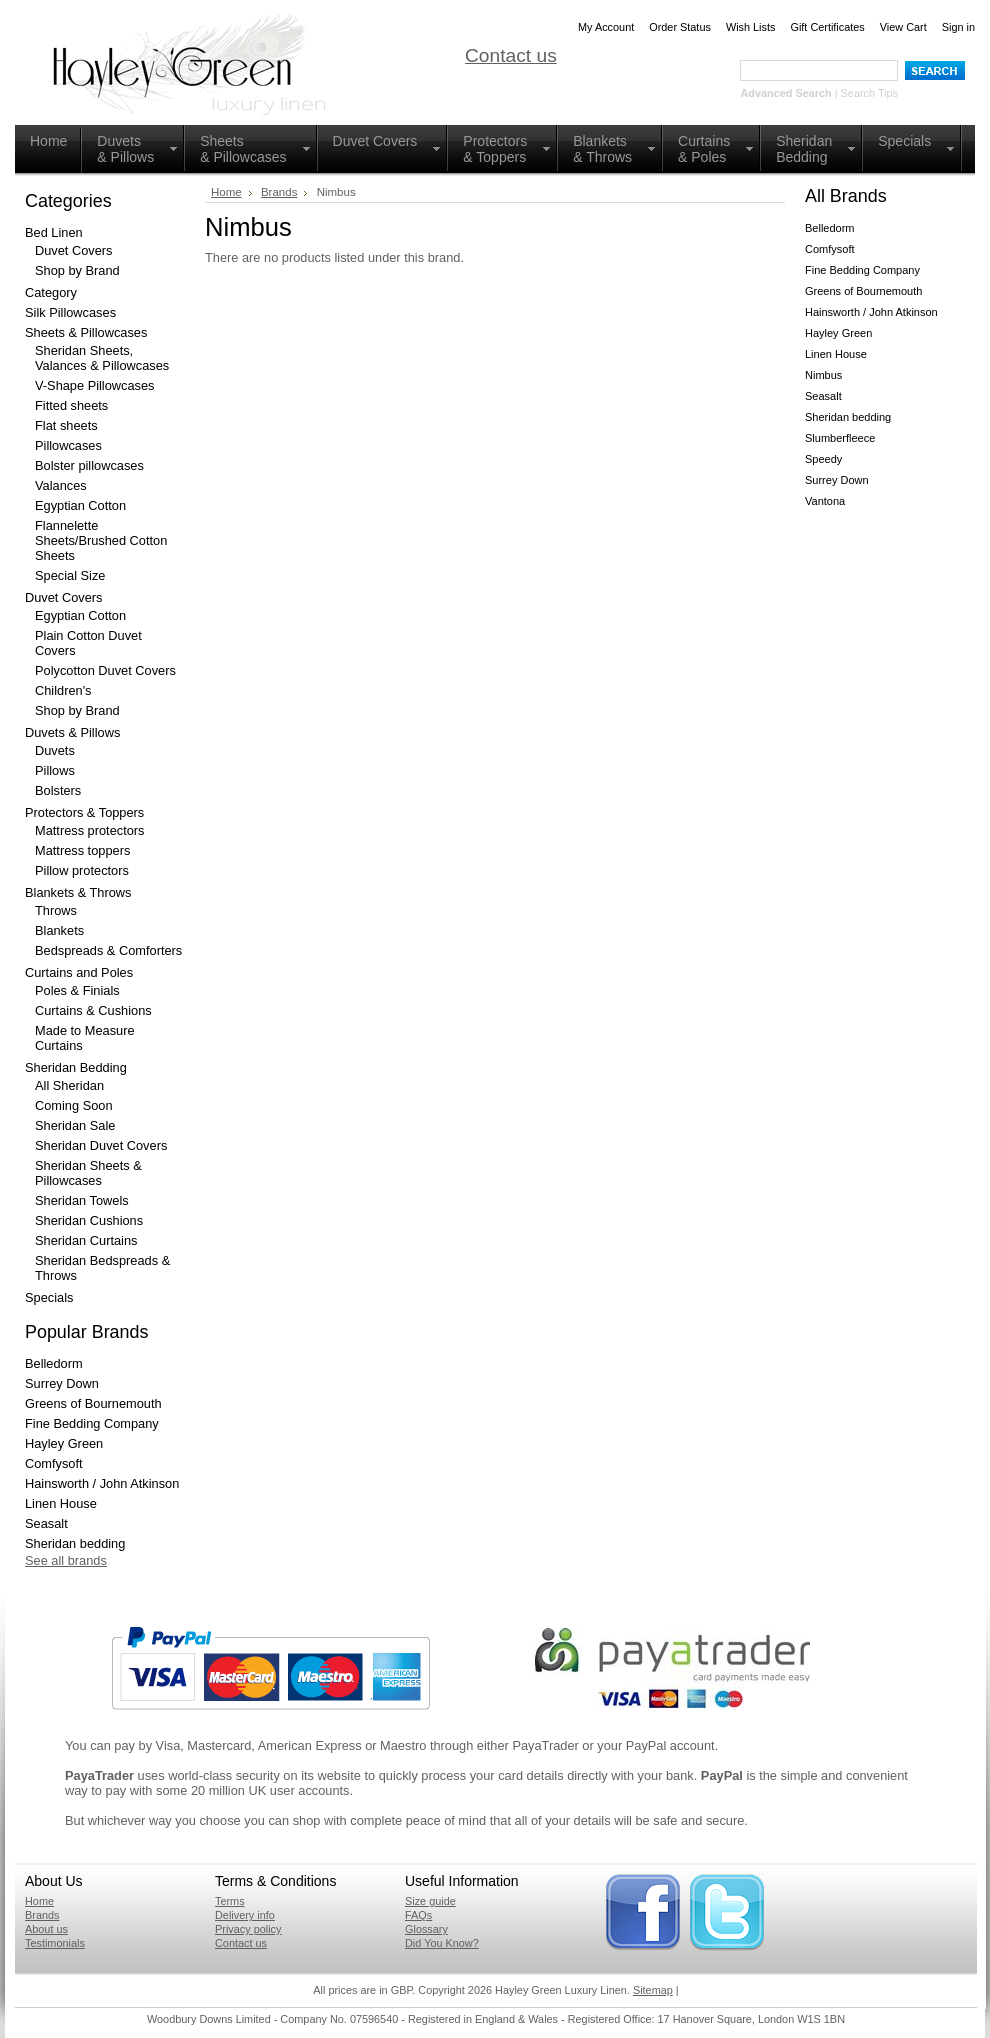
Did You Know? (442, 1943)
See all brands (66, 1560)
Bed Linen (54, 232)
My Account (606, 27)
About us (46, 1929)
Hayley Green (64, 1443)
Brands (279, 192)
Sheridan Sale (75, 1125)
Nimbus (823, 375)
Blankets (59, 930)
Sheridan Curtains (86, 1240)
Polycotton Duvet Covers (105, 670)
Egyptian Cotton (80, 505)
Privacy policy (248, 1929)
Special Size (70, 575)
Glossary (426, 1929)
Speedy (823, 459)
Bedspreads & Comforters (108, 950)
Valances (61, 485)
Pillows (55, 770)
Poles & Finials (77, 990)
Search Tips (869, 93)
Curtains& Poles (704, 149)
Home (48, 141)
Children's (63, 690)
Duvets (55, 750)
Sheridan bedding (75, 1543)
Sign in (958, 27)
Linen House (61, 1503)
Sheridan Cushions (89, 1220)
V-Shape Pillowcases (95, 385)
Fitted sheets (71, 405)
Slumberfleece (840, 438)
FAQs (418, 1915)
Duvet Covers (375, 141)
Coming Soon (74, 1105)
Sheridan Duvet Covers (101, 1145)
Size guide (430, 1901)
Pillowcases (68, 445)
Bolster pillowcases (89, 465)
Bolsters (58, 790)
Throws (56, 910)
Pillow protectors (82, 870)
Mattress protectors (90, 830)
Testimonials (55, 1943)
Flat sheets (66, 425)
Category (51, 292)
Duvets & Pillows (72, 732)
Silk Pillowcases (70, 312)
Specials (904, 141)
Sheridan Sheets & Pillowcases (88, 1173)
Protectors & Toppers (495, 149)
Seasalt (46, 1523)
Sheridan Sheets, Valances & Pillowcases (102, 358)
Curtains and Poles (79, 972)
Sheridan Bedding (804, 149)
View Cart (903, 27)
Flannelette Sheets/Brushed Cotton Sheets (101, 540)
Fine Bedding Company (92, 1423)
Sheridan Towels (82, 1200)
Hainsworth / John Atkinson (102, 1483)
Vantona (825, 501)
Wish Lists (751, 27)
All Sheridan (69, 1085)
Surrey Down (62, 1383)
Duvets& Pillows (125, 149)
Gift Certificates (827, 27)
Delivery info (245, 1915)
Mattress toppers (82, 850)
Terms (230, 1901)
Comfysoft (54, 1463)
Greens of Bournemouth (93, 1403)
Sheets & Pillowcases (243, 149)
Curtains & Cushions (93, 1010)
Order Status (680, 27)
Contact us (511, 55)
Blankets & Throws (602, 149)
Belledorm (54, 1363)
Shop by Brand (77, 270)
